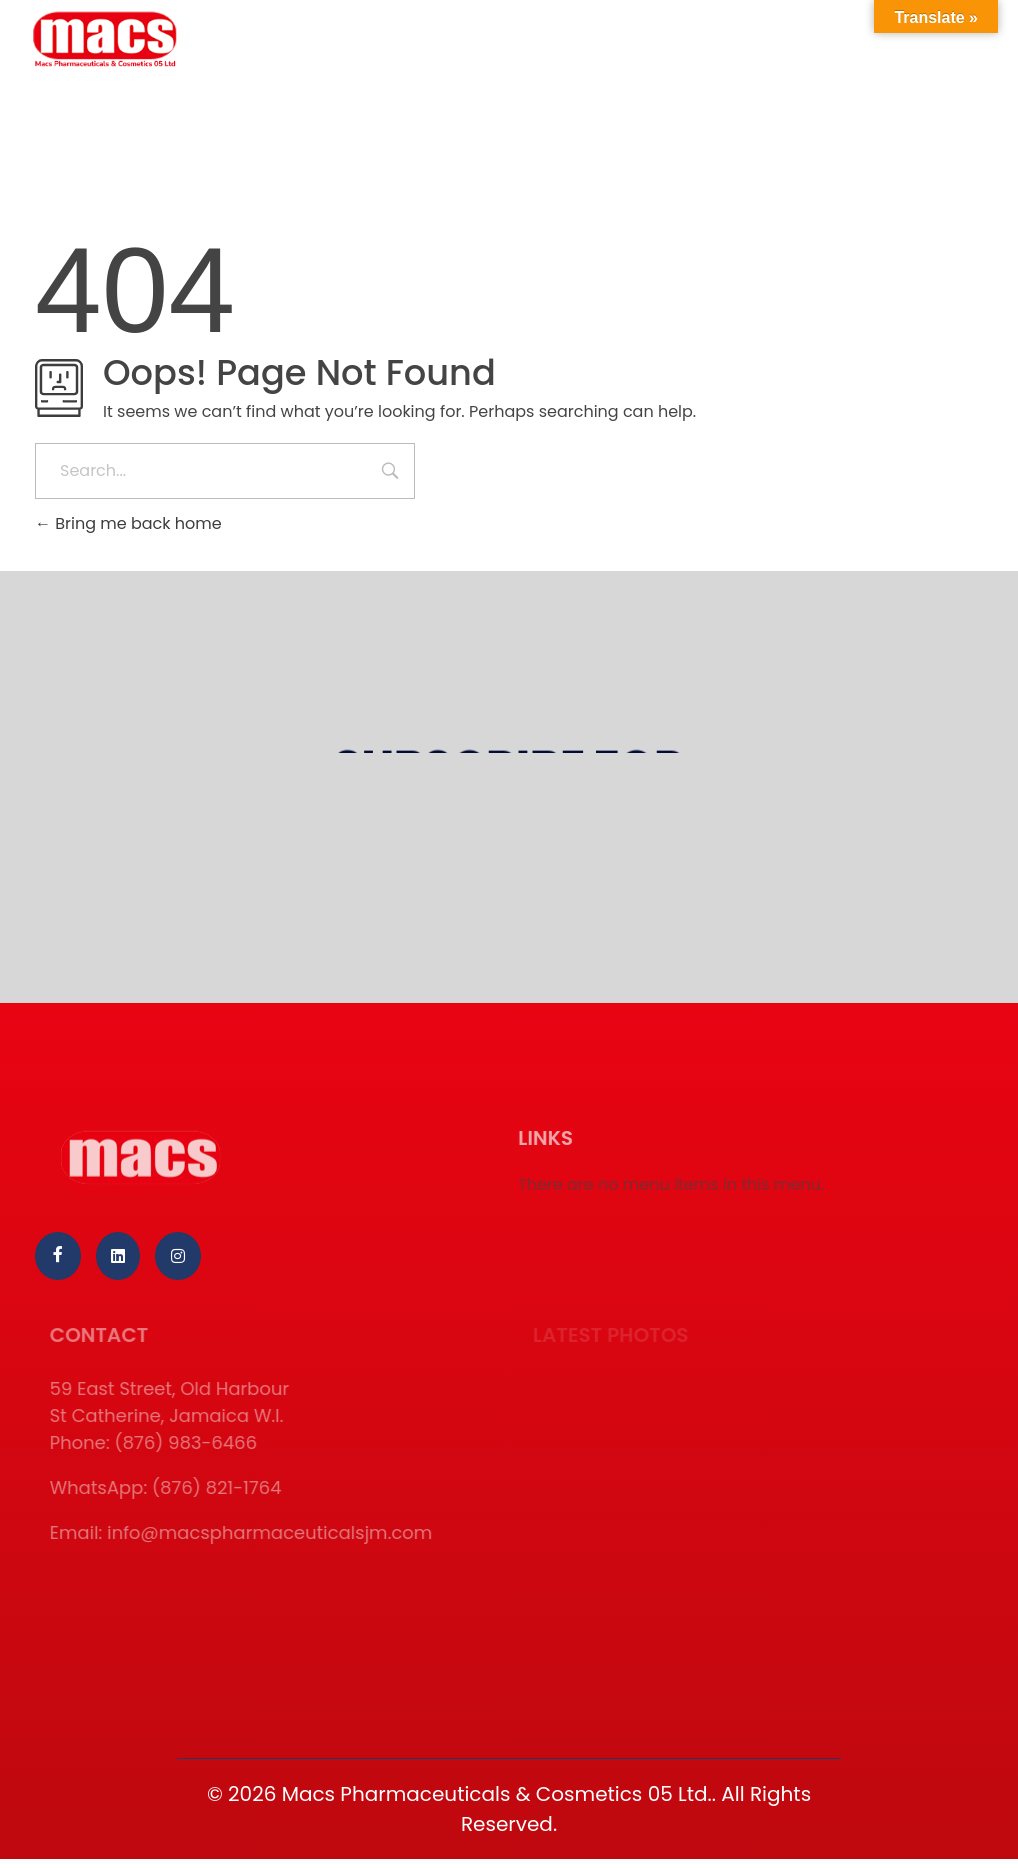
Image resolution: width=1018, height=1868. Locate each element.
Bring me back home (128, 523)
